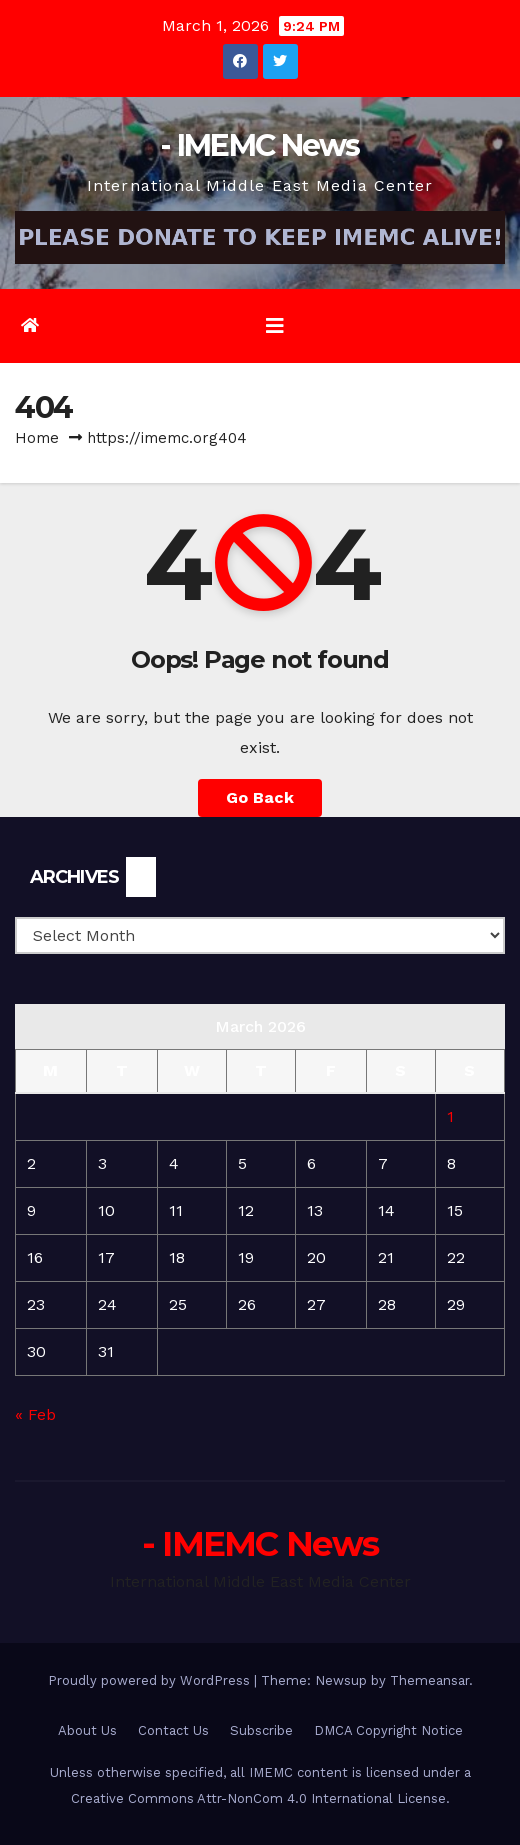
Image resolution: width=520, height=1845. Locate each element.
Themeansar (429, 1680)
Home (37, 438)
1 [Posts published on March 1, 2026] (450, 1116)
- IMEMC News (260, 145)
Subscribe (261, 1730)
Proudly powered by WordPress (151, 1680)
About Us (87, 1730)
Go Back (260, 797)
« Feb (35, 1414)
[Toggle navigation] (275, 326)
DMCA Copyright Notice (388, 1730)
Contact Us (173, 1730)
